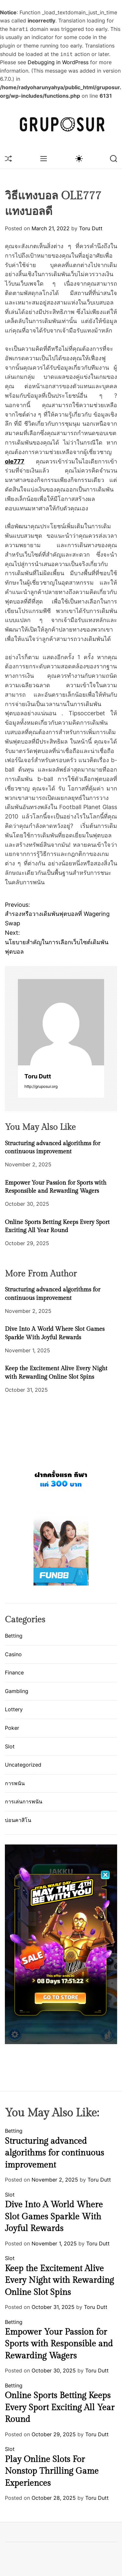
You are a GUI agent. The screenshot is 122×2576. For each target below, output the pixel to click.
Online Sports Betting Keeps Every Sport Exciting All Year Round (60, 2407)
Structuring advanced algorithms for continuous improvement (54, 2153)
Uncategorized (23, 1764)
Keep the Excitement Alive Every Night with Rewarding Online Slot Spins (59, 2280)
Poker (12, 1728)
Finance (14, 1672)
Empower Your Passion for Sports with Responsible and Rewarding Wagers (59, 2344)
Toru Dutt (90, 228)
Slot (10, 1746)
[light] (78, 158)
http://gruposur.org (41, 1086)
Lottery (14, 1709)
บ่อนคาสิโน (18, 1820)
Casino (13, 1654)
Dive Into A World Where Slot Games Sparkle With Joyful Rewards (54, 2216)
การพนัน (15, 1783)
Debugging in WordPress (58, 62)
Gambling (16, 1691)
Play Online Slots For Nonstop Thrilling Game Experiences (52, 2471)
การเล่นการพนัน (23, 1801)
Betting (13, 1635)
